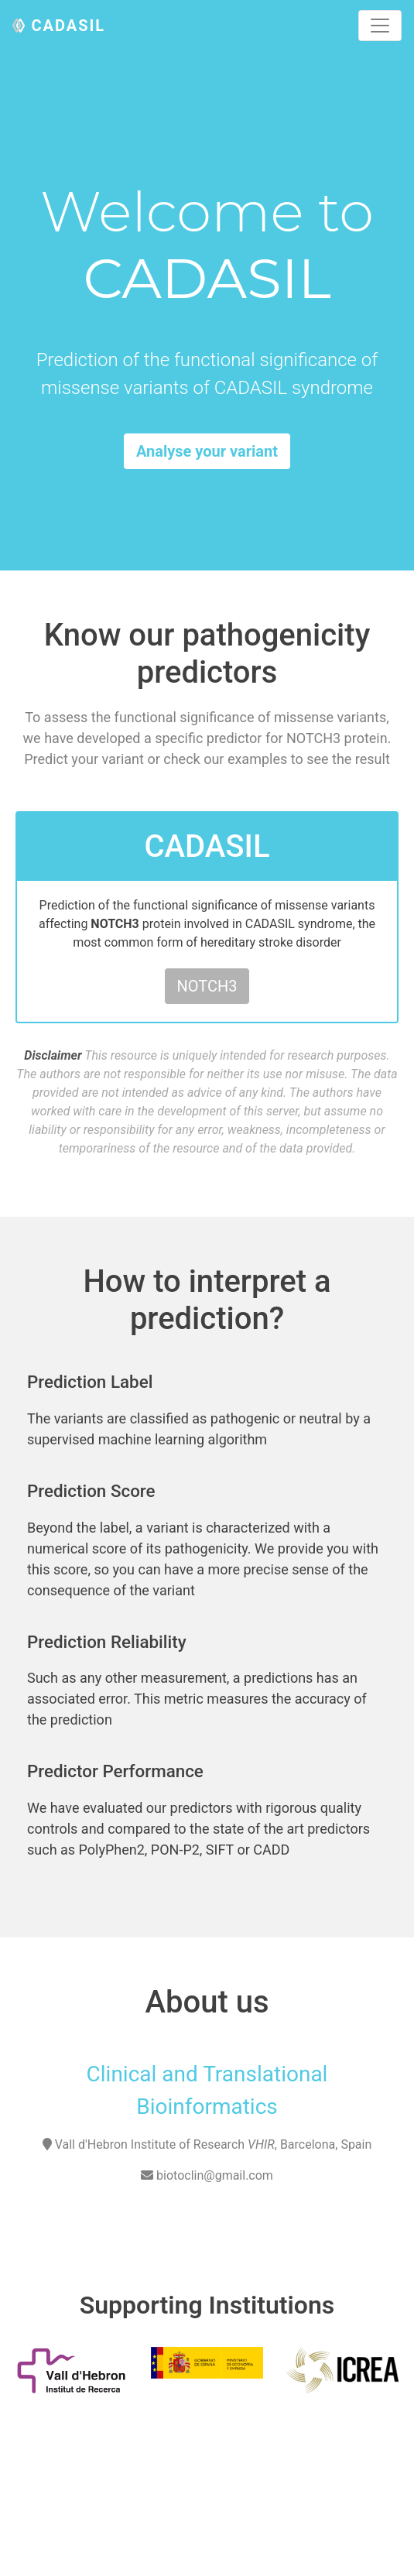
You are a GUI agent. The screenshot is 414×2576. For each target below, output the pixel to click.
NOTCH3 (207, 986)
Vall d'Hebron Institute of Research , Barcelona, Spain (213, 2144)
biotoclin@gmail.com (207, 2175)
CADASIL (68, 25)
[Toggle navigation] (380, 25)
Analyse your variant (207, 451)
